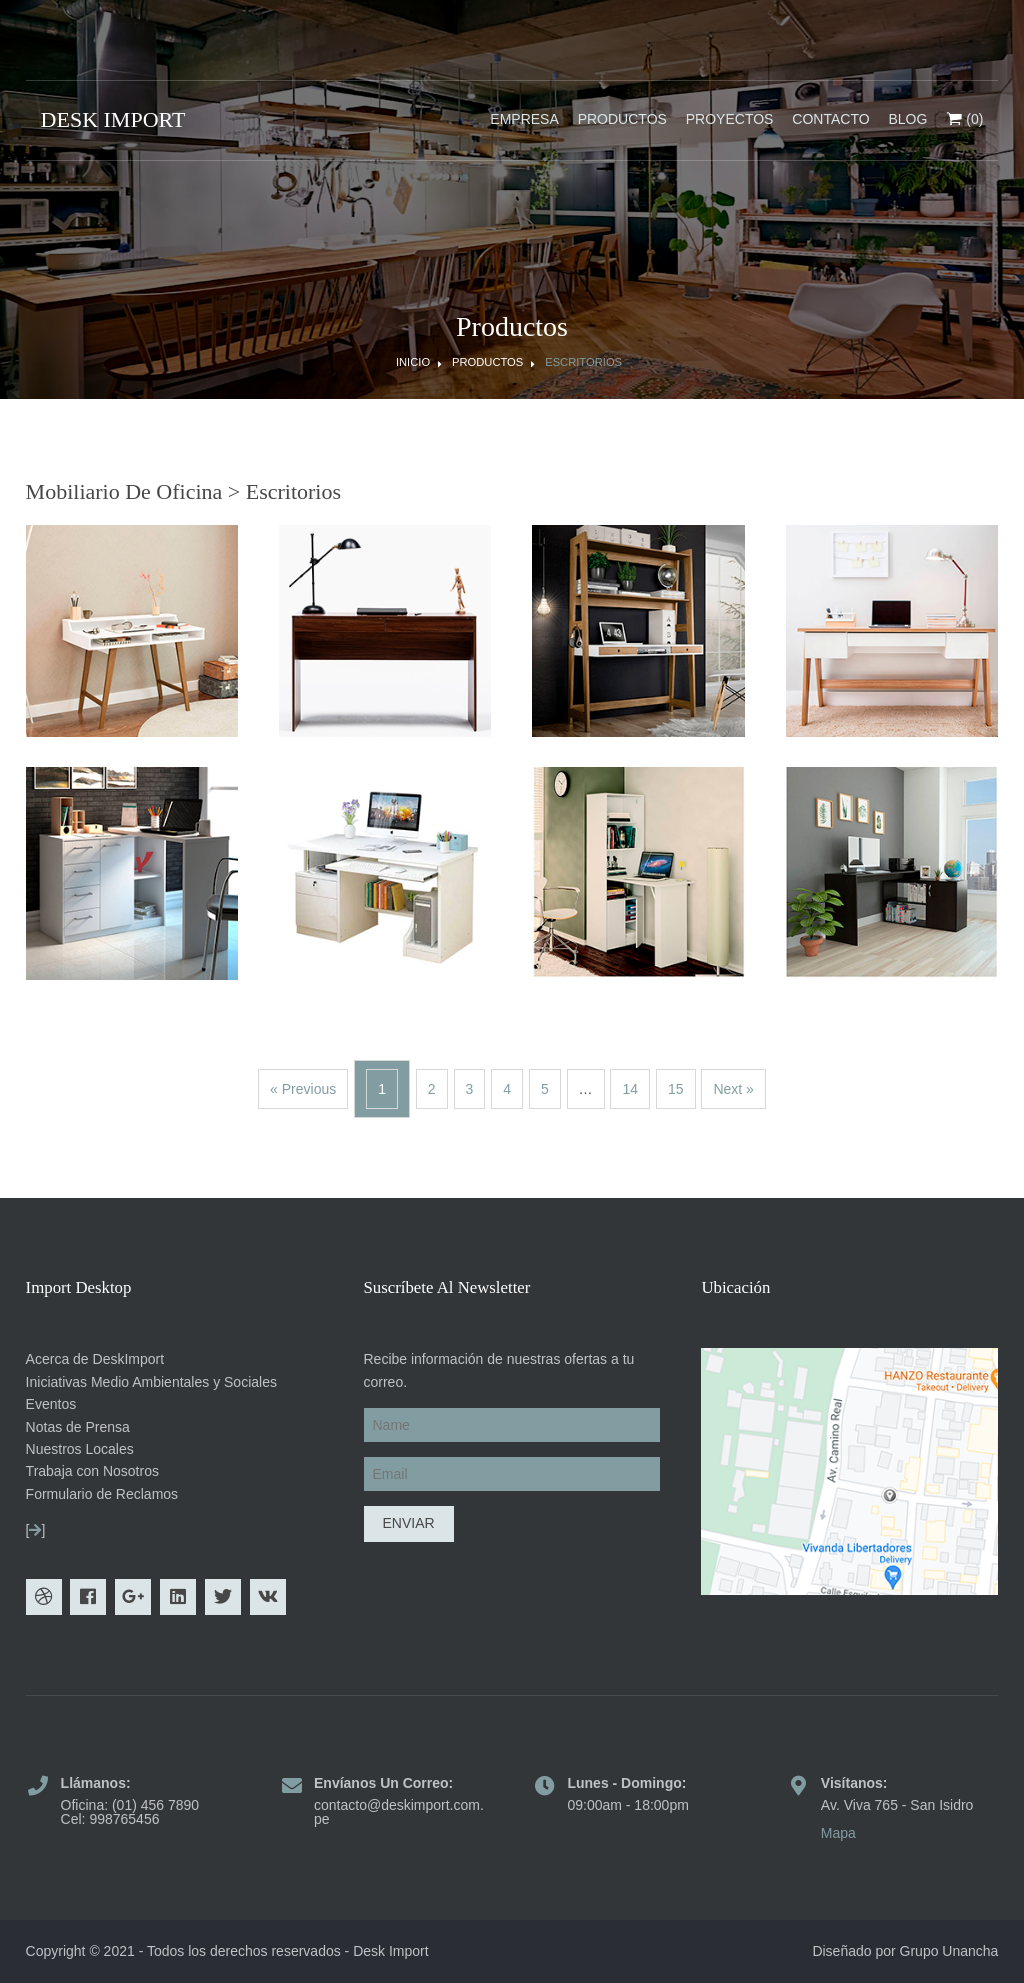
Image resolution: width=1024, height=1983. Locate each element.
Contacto (830, 119)
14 (630, 1089)
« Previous (303, 1089)
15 (676, 1089)
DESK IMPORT (113, 119)
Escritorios (583, 362)
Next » (733, 1089)
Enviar (409, 1523)
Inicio (413, 362)
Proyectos (730, 119)
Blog (907, 119)
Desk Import (390, 1951)
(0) (964, 120)
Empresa (524, 119)
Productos (622, 119)
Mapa (838, 1833)
